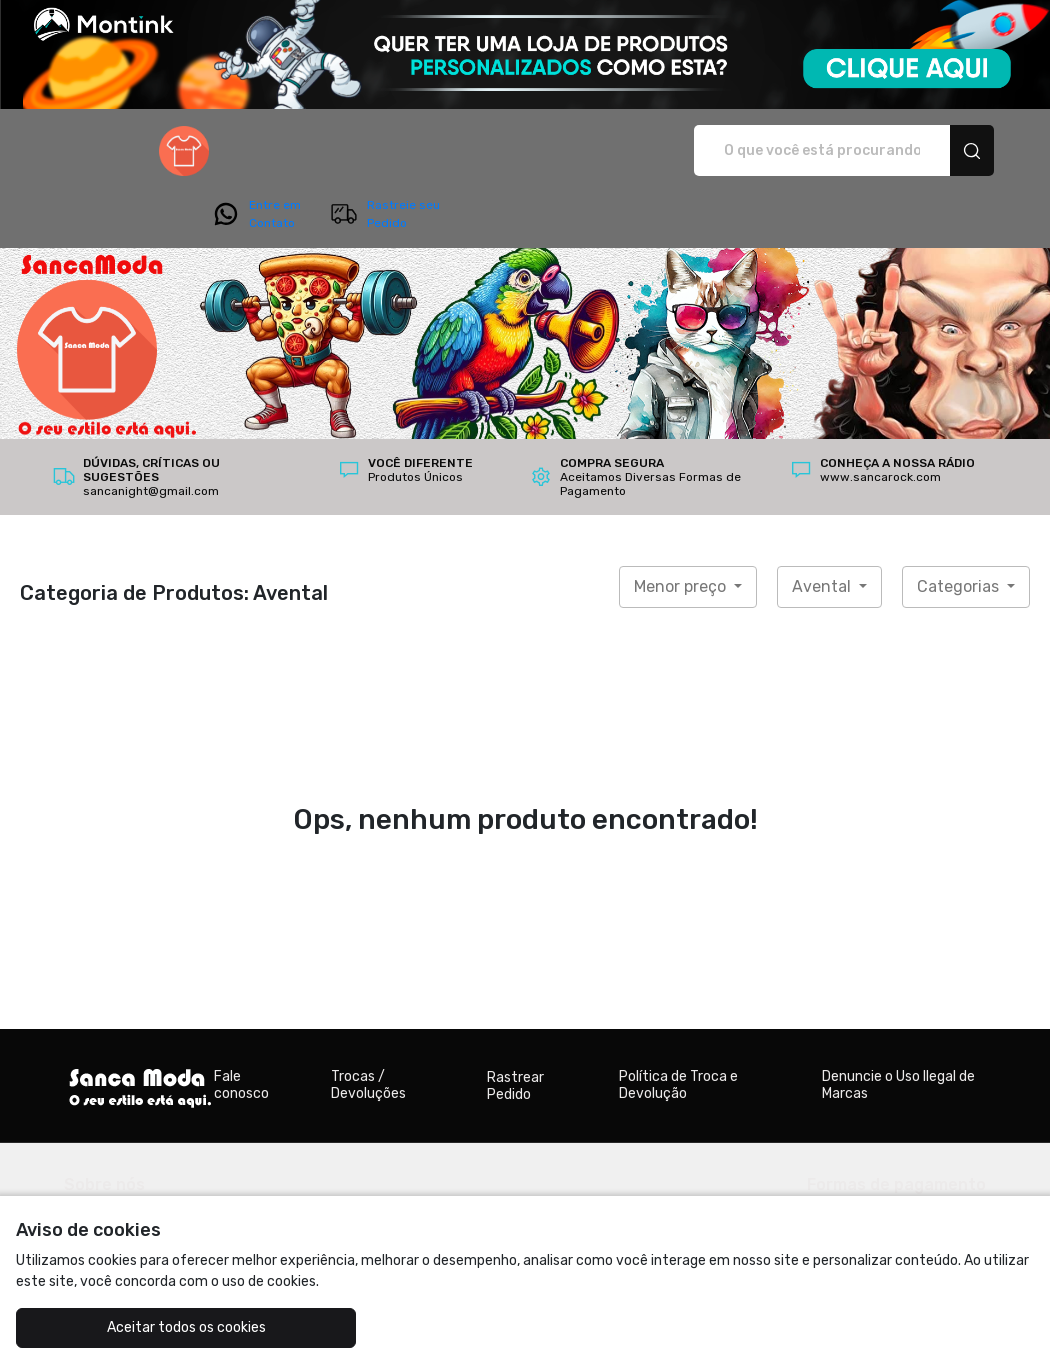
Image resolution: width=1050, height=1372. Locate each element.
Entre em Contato (794, 151)
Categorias (960, 530)
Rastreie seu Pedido (922, 151)
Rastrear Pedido (515, 1030)
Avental (823, 530)
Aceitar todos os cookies (143, 1327)
